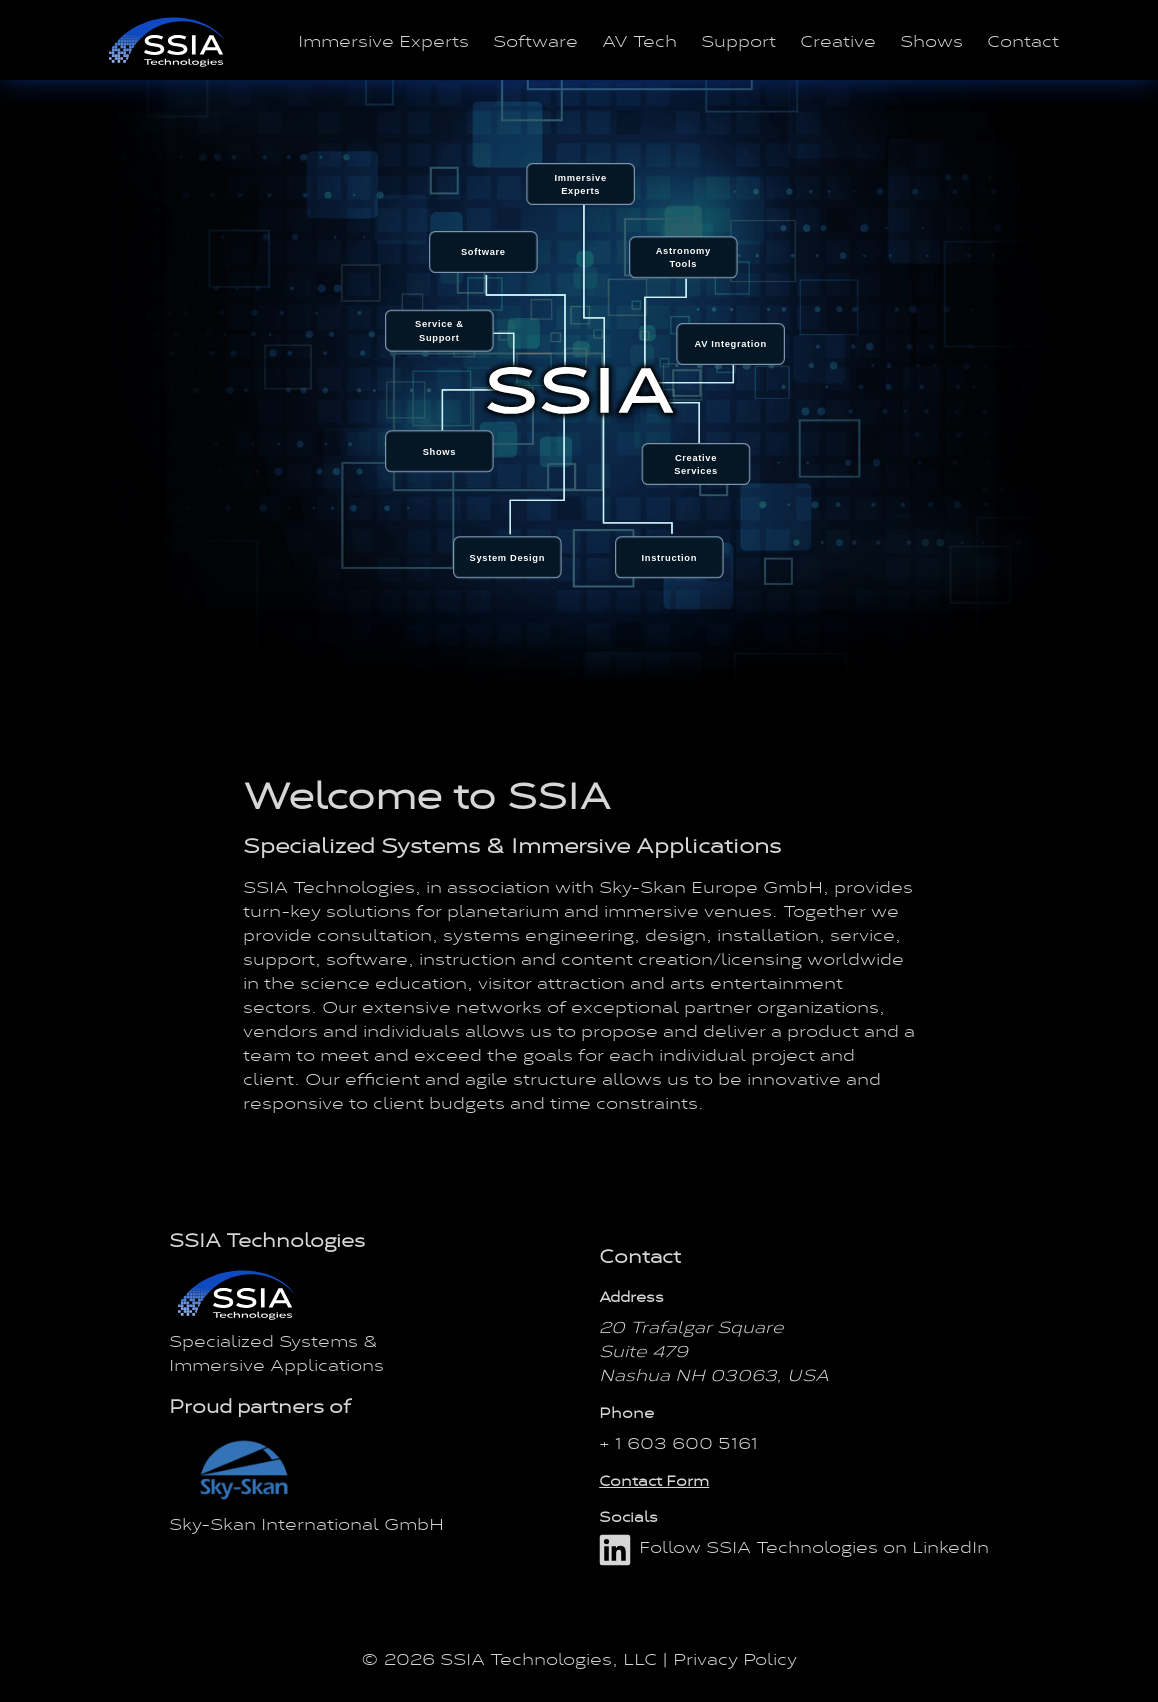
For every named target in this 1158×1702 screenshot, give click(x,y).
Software (535, 40)
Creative (838, 40)
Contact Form (654, 1480)
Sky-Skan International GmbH (306, 1523)
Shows (931, 40)
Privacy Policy (735, 1658)
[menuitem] (439, 451)
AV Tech (639, 40)
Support (738, 40)
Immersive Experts (383, 40)
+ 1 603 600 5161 (678, 1442)
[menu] (579, 379)
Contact (1023, 40)
